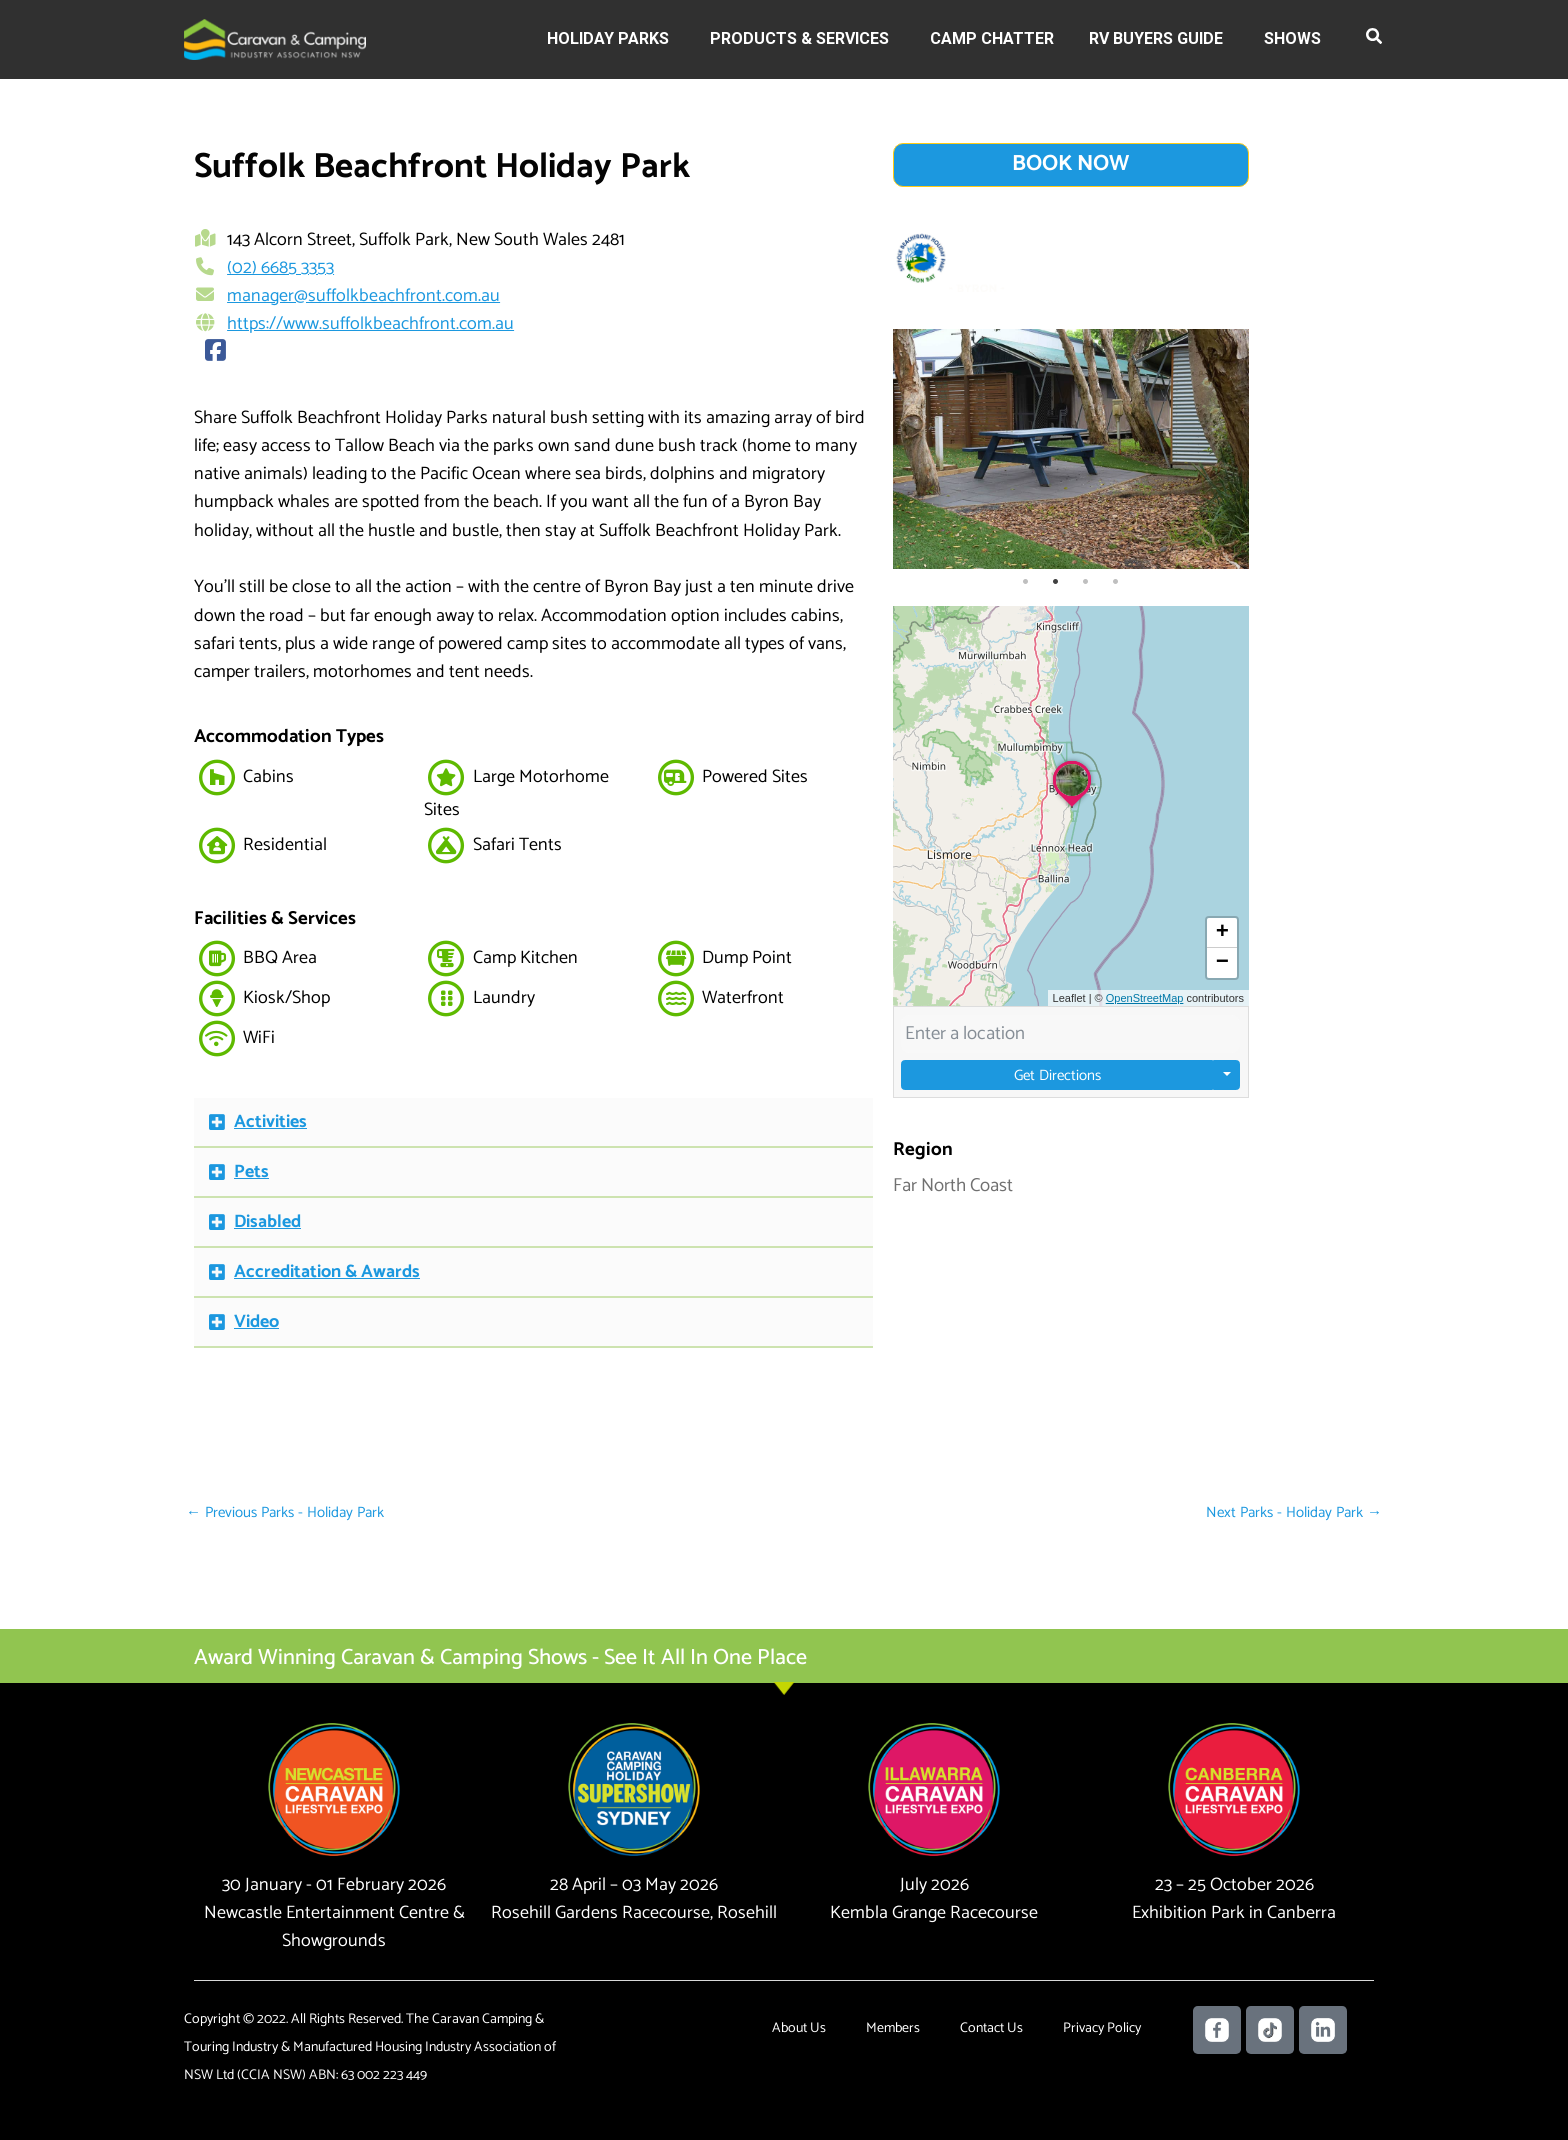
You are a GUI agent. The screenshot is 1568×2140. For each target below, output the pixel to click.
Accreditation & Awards (327, 1272)
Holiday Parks (608, 38)
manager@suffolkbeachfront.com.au (363, 296)
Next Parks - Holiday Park (1294, 1512)
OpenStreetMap (1145, 998)
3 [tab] (1086, 582)
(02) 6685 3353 (280, 268)
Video (256, 1322)
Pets (251, 1172)
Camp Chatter (992, 38)
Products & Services (799, 38)
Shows (1292, 38)
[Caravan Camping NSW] (275, 38)
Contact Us (991, 2028)
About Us (799, 2028)
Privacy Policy (1102, 2028)
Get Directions (1057, 1074)
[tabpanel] (1071, 449)
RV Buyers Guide (1156, 38)
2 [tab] (1056, 582)
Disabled (267, 1222)
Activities (270, 1122)
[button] (1375, 40)
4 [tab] (1116, 582)
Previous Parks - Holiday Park (285, 1512)
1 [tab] (1026, 582)
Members (893, 2028)
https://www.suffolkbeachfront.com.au (370, 324)
